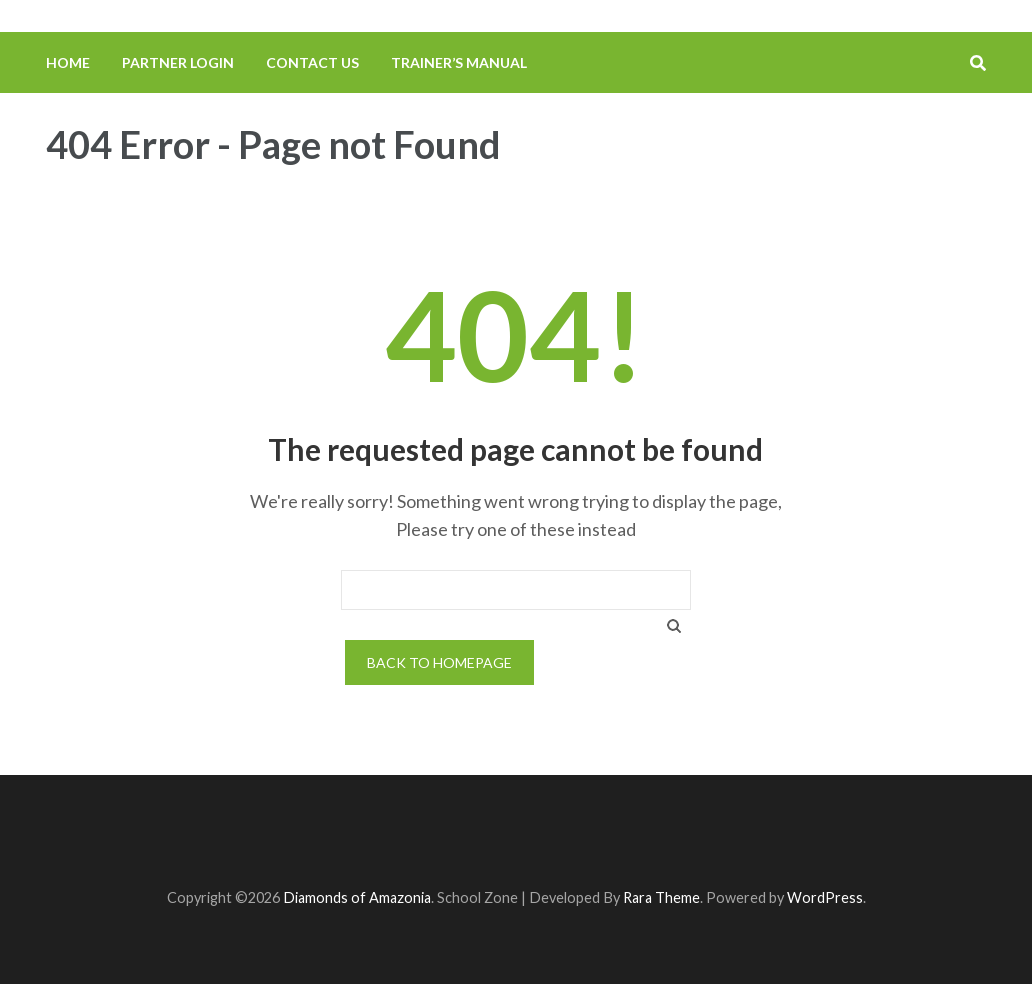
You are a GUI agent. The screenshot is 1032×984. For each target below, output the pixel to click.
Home (68, 62)
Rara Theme (661, 897)
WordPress (825, 897)
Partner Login (178, 62)
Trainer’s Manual (459, 62)
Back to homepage (439, 662)
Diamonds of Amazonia (357, 897)
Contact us (312, 62)
